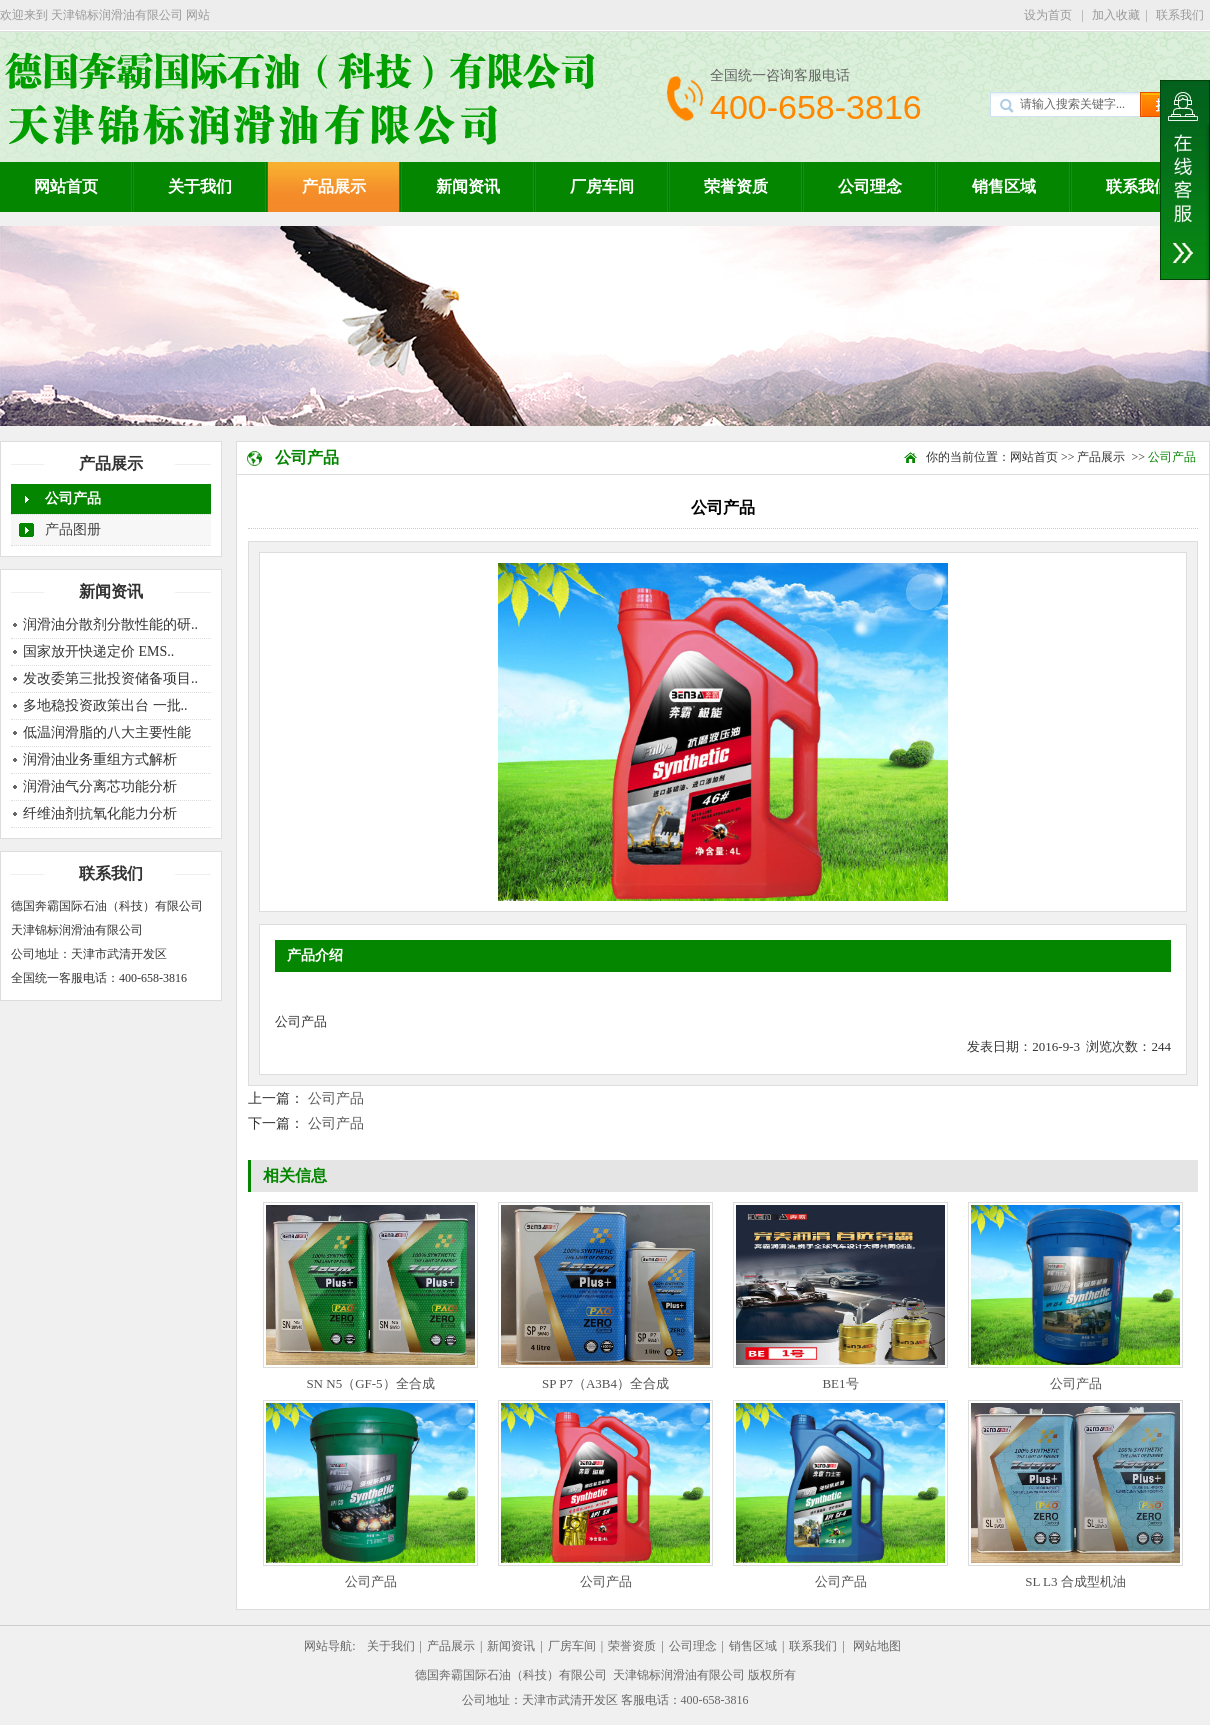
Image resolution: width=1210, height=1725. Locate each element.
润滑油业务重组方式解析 (100, 759)
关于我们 (200, 186)
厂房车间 (602, 186)
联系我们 (1180, 15)
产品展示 (334, 186)
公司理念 (870, 186)
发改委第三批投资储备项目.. (110, 678)
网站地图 (877, 1646)
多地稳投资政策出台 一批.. (105, 705)
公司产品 (73, 498)
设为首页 (1049, 15)
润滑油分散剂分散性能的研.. (110, 624)
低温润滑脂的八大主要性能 (107, 732)
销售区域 (1004, 186)
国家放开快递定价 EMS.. (98, 651)
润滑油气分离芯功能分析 (100, 786)
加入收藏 (1116, 15)
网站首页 (1034, 457)
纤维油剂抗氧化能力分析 (100, 813)
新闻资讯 (468, 186)
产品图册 (73, 529)
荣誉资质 (736, 186)
